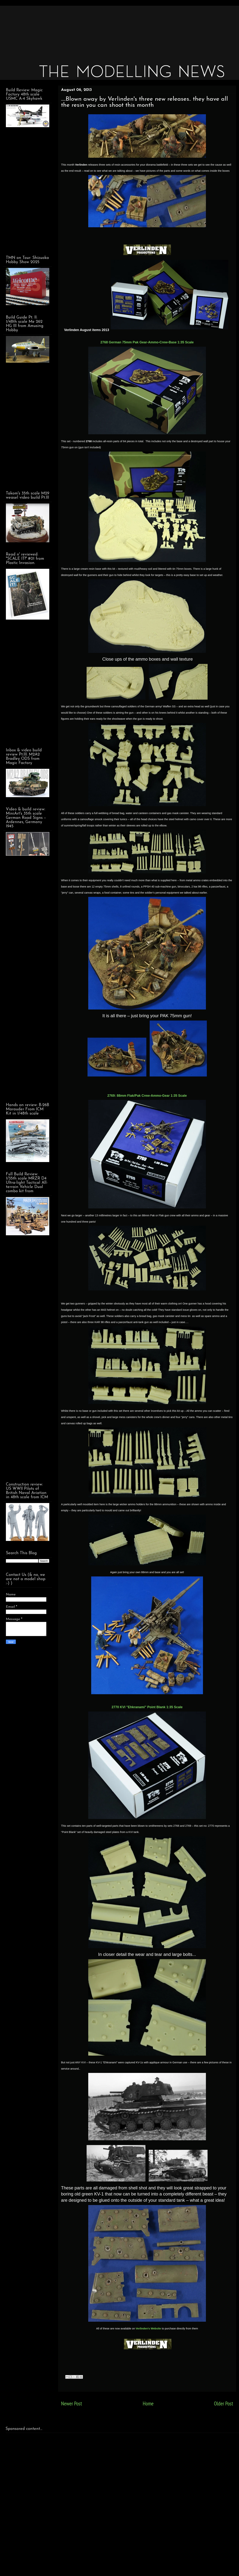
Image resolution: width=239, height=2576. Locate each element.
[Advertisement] (116, 31)
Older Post (223, 2403)
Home (148, 2403)
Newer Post (71, 2403)
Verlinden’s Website (148, 2328)
